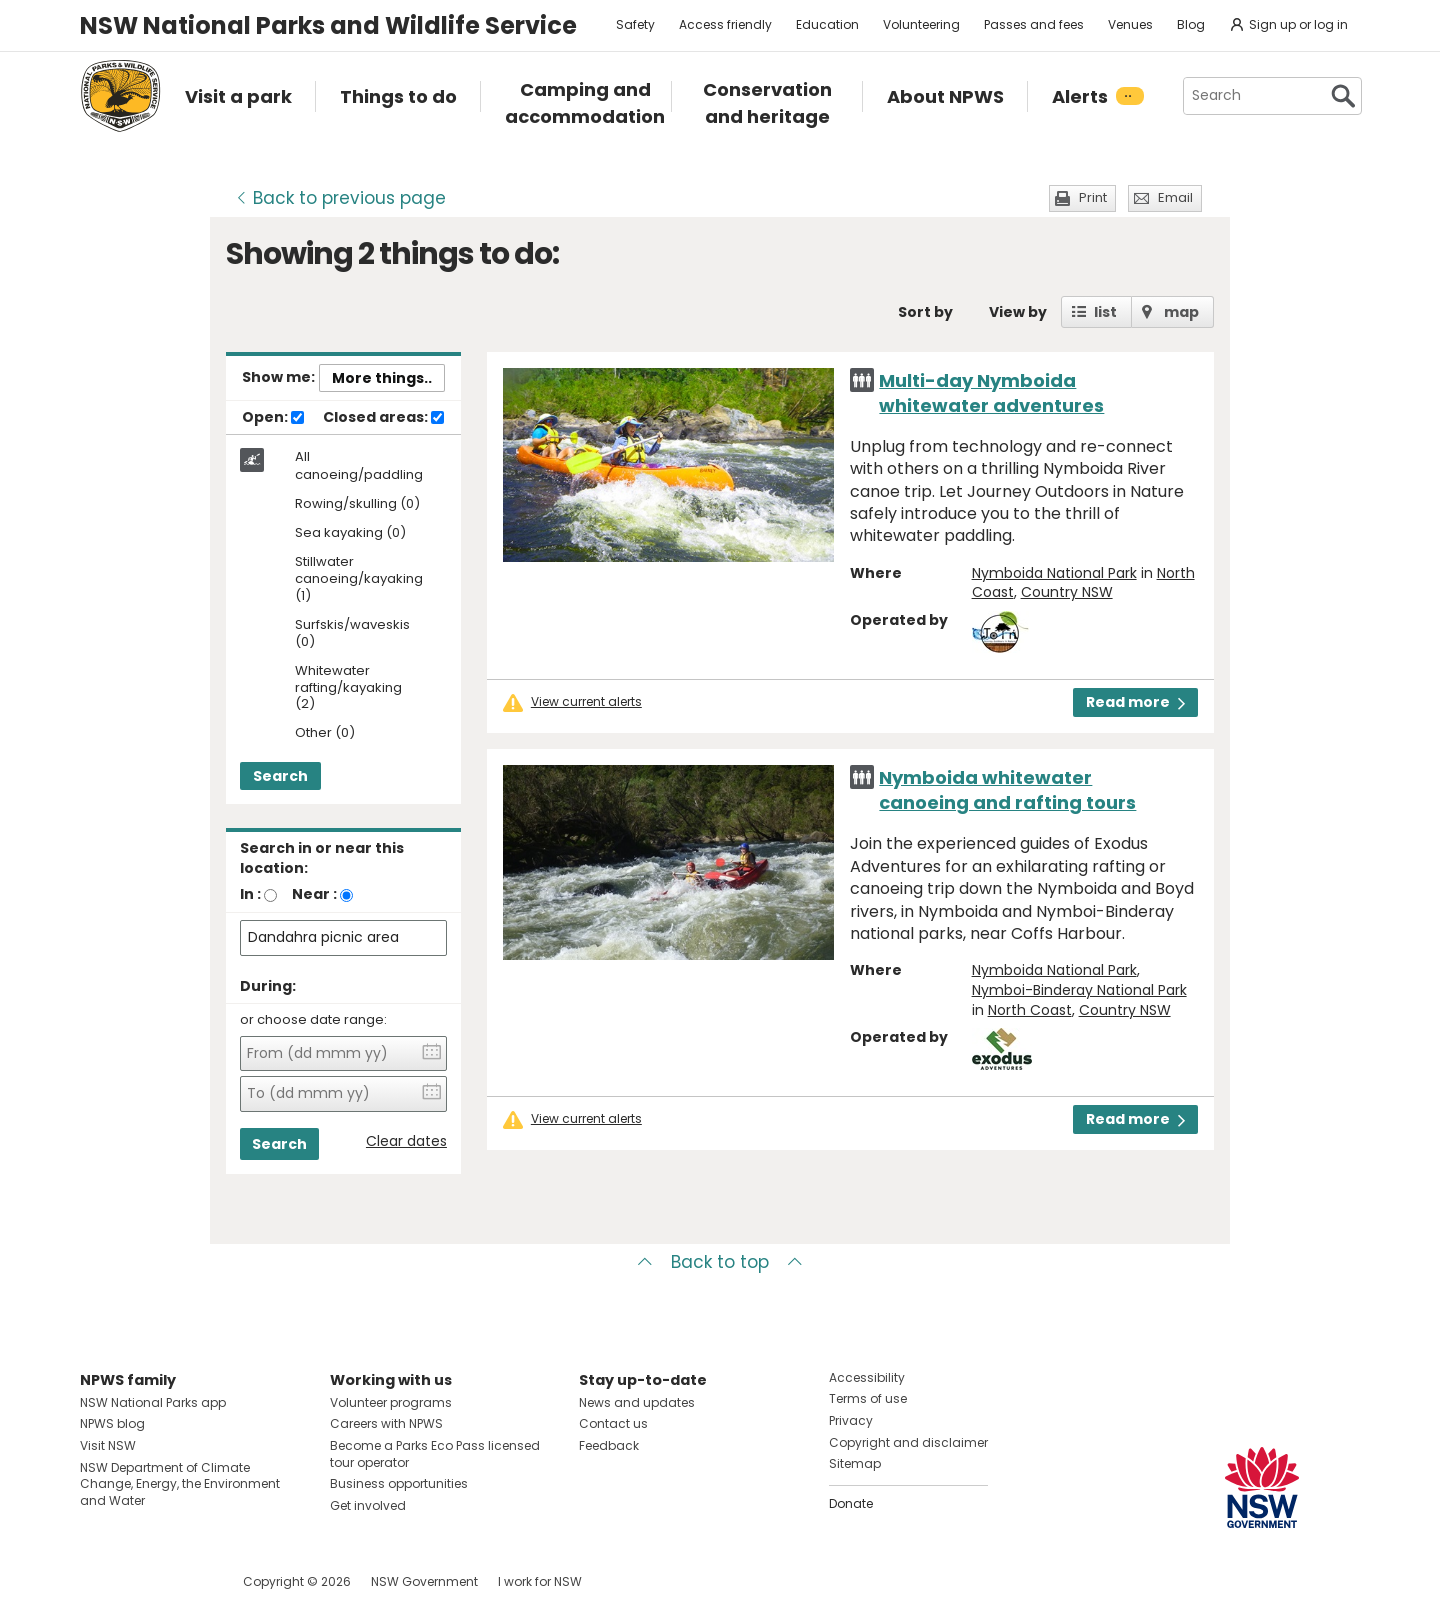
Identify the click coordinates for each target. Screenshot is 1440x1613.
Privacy (851, 1420)
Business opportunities (399, 1483)
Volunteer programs (391, 1402)
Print (1093, 197)
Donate (851, 1503)
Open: (273, 418)
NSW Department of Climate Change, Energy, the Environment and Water (180, 1484)
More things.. (382, 378)
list (1105, 312)
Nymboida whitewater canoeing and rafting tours (1007, 790)
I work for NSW (540, 1581)
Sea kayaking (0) (350, 533)
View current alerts (586, 702)
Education (827, 24)
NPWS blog (112, 1423)
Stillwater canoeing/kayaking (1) (359, 579)
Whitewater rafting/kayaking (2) (348, 688)
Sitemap (855, 1463)
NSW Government (424, 1581)
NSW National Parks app (153, 1402)
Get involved (368, 1505)
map (1181, 312)
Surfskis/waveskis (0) (352, 634)
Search (280, 776)
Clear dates (406, 1141)
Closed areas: (383, 418)
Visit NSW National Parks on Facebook (98, 1581)
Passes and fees (1034, 24)
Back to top (720, 1262)
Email (1175, 197)
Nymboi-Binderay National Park (1079, 990)
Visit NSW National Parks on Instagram (141, 1581)
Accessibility (867, 1377)
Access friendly (725, 24)
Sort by (925, 312)
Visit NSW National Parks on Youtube (184, 1581)
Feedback (609, 1445)
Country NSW (1067, 592)
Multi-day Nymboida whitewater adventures (991, 393)
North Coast (1030, 1010)
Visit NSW (108, 1445)
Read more (1135, 702)
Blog (1191, 24)
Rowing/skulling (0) (357, 504)
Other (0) (325, 733)
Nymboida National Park (1054, 573)
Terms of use (868, 1398)
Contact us (613, 1423)
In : (250, 894)
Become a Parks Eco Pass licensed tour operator (435, 1454)
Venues (1130, 24)
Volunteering (921, 24)
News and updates (637, 1402)
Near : (314, 894)
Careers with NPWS (386, 1423)
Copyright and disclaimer (908, 1442)
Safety (635, 24)
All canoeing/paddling (359, 466)
